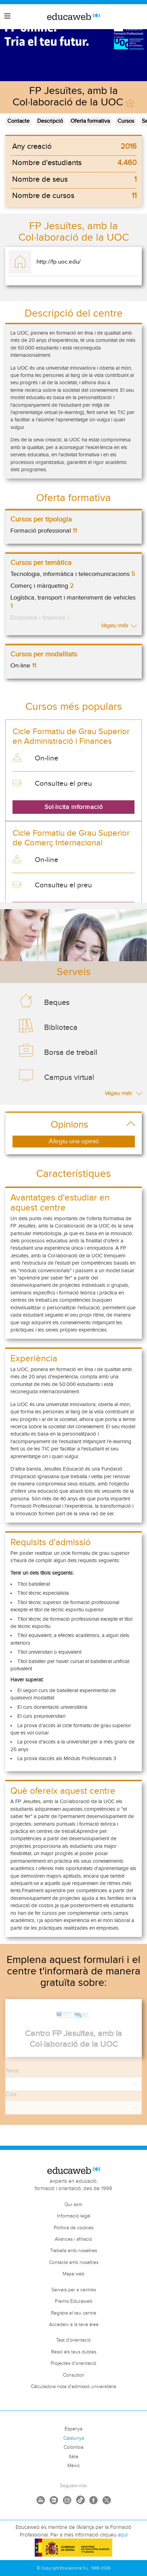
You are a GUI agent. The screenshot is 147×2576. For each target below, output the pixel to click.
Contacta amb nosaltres (73, 2262)
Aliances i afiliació (73, 2239)
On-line (23, 665)
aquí (123, 2535)
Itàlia (73, 2456)
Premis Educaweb (73, 2301)
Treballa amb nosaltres (73, 2251)
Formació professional (43, 530)
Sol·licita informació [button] (73, 807)
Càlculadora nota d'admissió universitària (73, 2386)
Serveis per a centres (73, 2290)
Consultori (73, 2375)
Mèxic (73, 2466)
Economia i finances (39, 617)
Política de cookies (73, 2228)
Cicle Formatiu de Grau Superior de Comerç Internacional (71, 838)
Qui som (73, 2204)
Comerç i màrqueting (42, 585)
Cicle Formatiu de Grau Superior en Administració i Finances (71, 736)
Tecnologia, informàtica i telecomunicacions (72, 574)
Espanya (73, 2429)
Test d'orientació (73, 2340)
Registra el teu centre (73, 2313)
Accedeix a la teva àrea (73, 2324)
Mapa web (73, 2274)
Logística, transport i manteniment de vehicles (73, 602)
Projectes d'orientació (73, 2363)
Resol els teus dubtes (73, 2352)
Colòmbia (73, 2447)
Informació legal (73, 2216)
